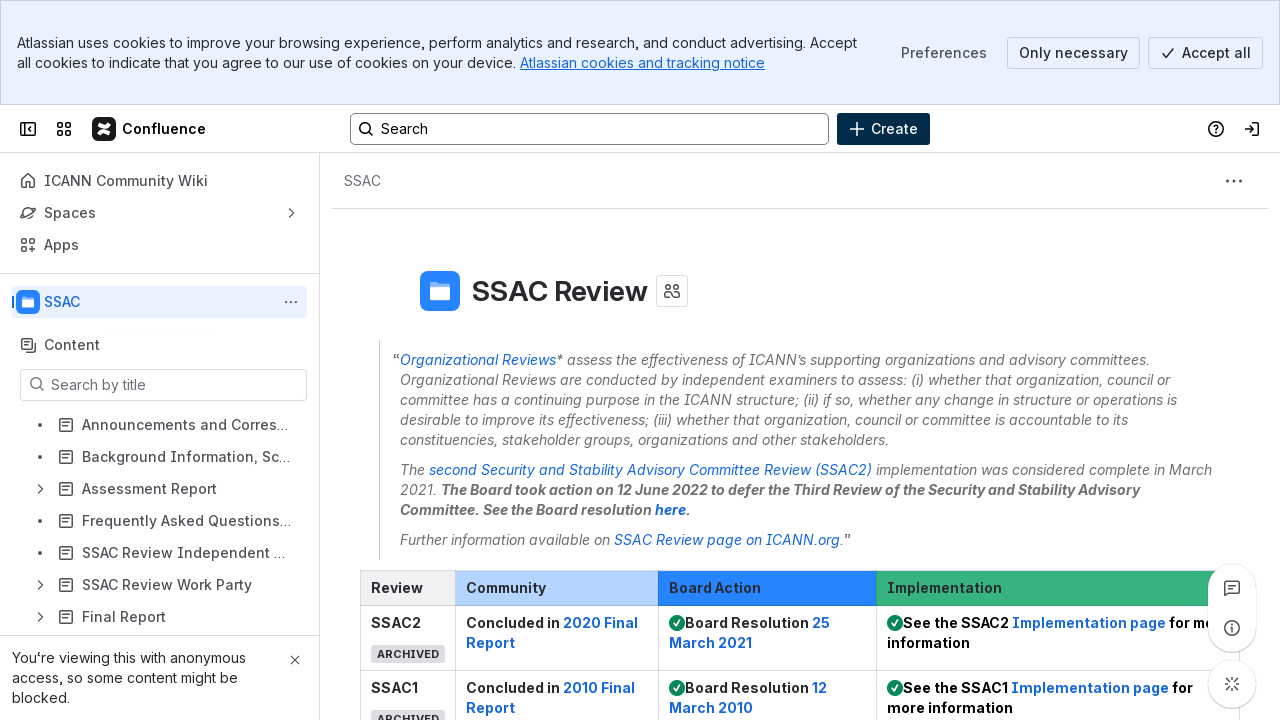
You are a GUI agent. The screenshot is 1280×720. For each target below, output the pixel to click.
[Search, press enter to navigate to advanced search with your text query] (589, 129)
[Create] (883, 129)
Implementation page (1089, 622)
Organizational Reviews (478, 359)
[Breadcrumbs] (362, 181)
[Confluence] (150, 129)
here (670, 509)
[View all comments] (1232, 588)
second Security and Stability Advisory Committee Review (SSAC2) (650, 469)
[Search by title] (175, 385)
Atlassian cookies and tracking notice (642, 62)
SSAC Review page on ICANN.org (727, 539)
